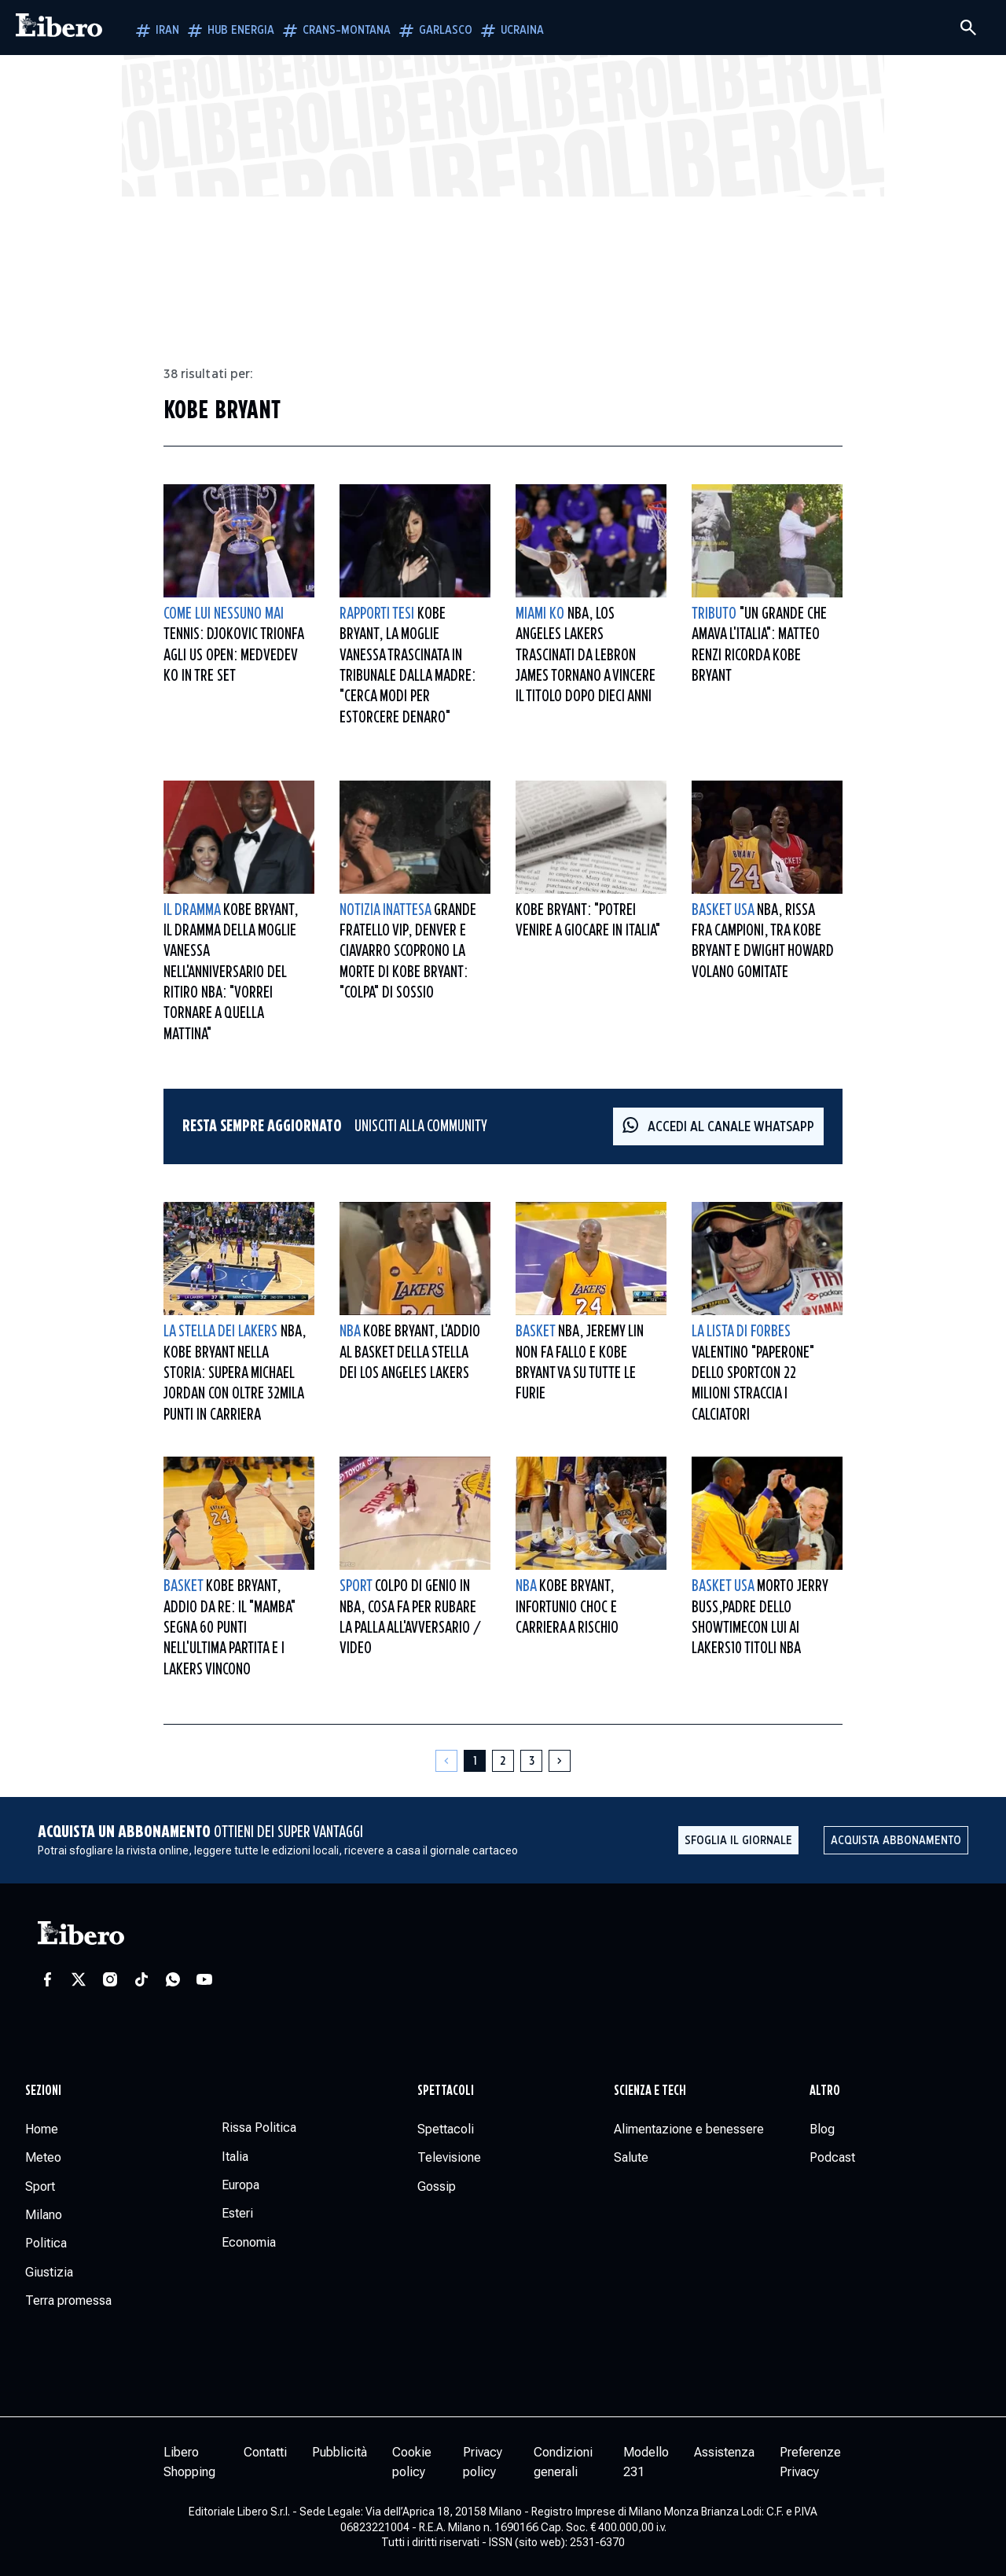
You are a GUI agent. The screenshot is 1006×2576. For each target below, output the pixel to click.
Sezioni (43, 2091)
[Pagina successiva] (560, 1761)
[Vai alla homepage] (59, 27)
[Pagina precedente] (446, 1761)
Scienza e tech (650, 2091)
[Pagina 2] (503, 1761)
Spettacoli (445, 2091)
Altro (825, 2091)
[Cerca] (968, 27)
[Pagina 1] (475, 1761)
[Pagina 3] (531, 1761)
